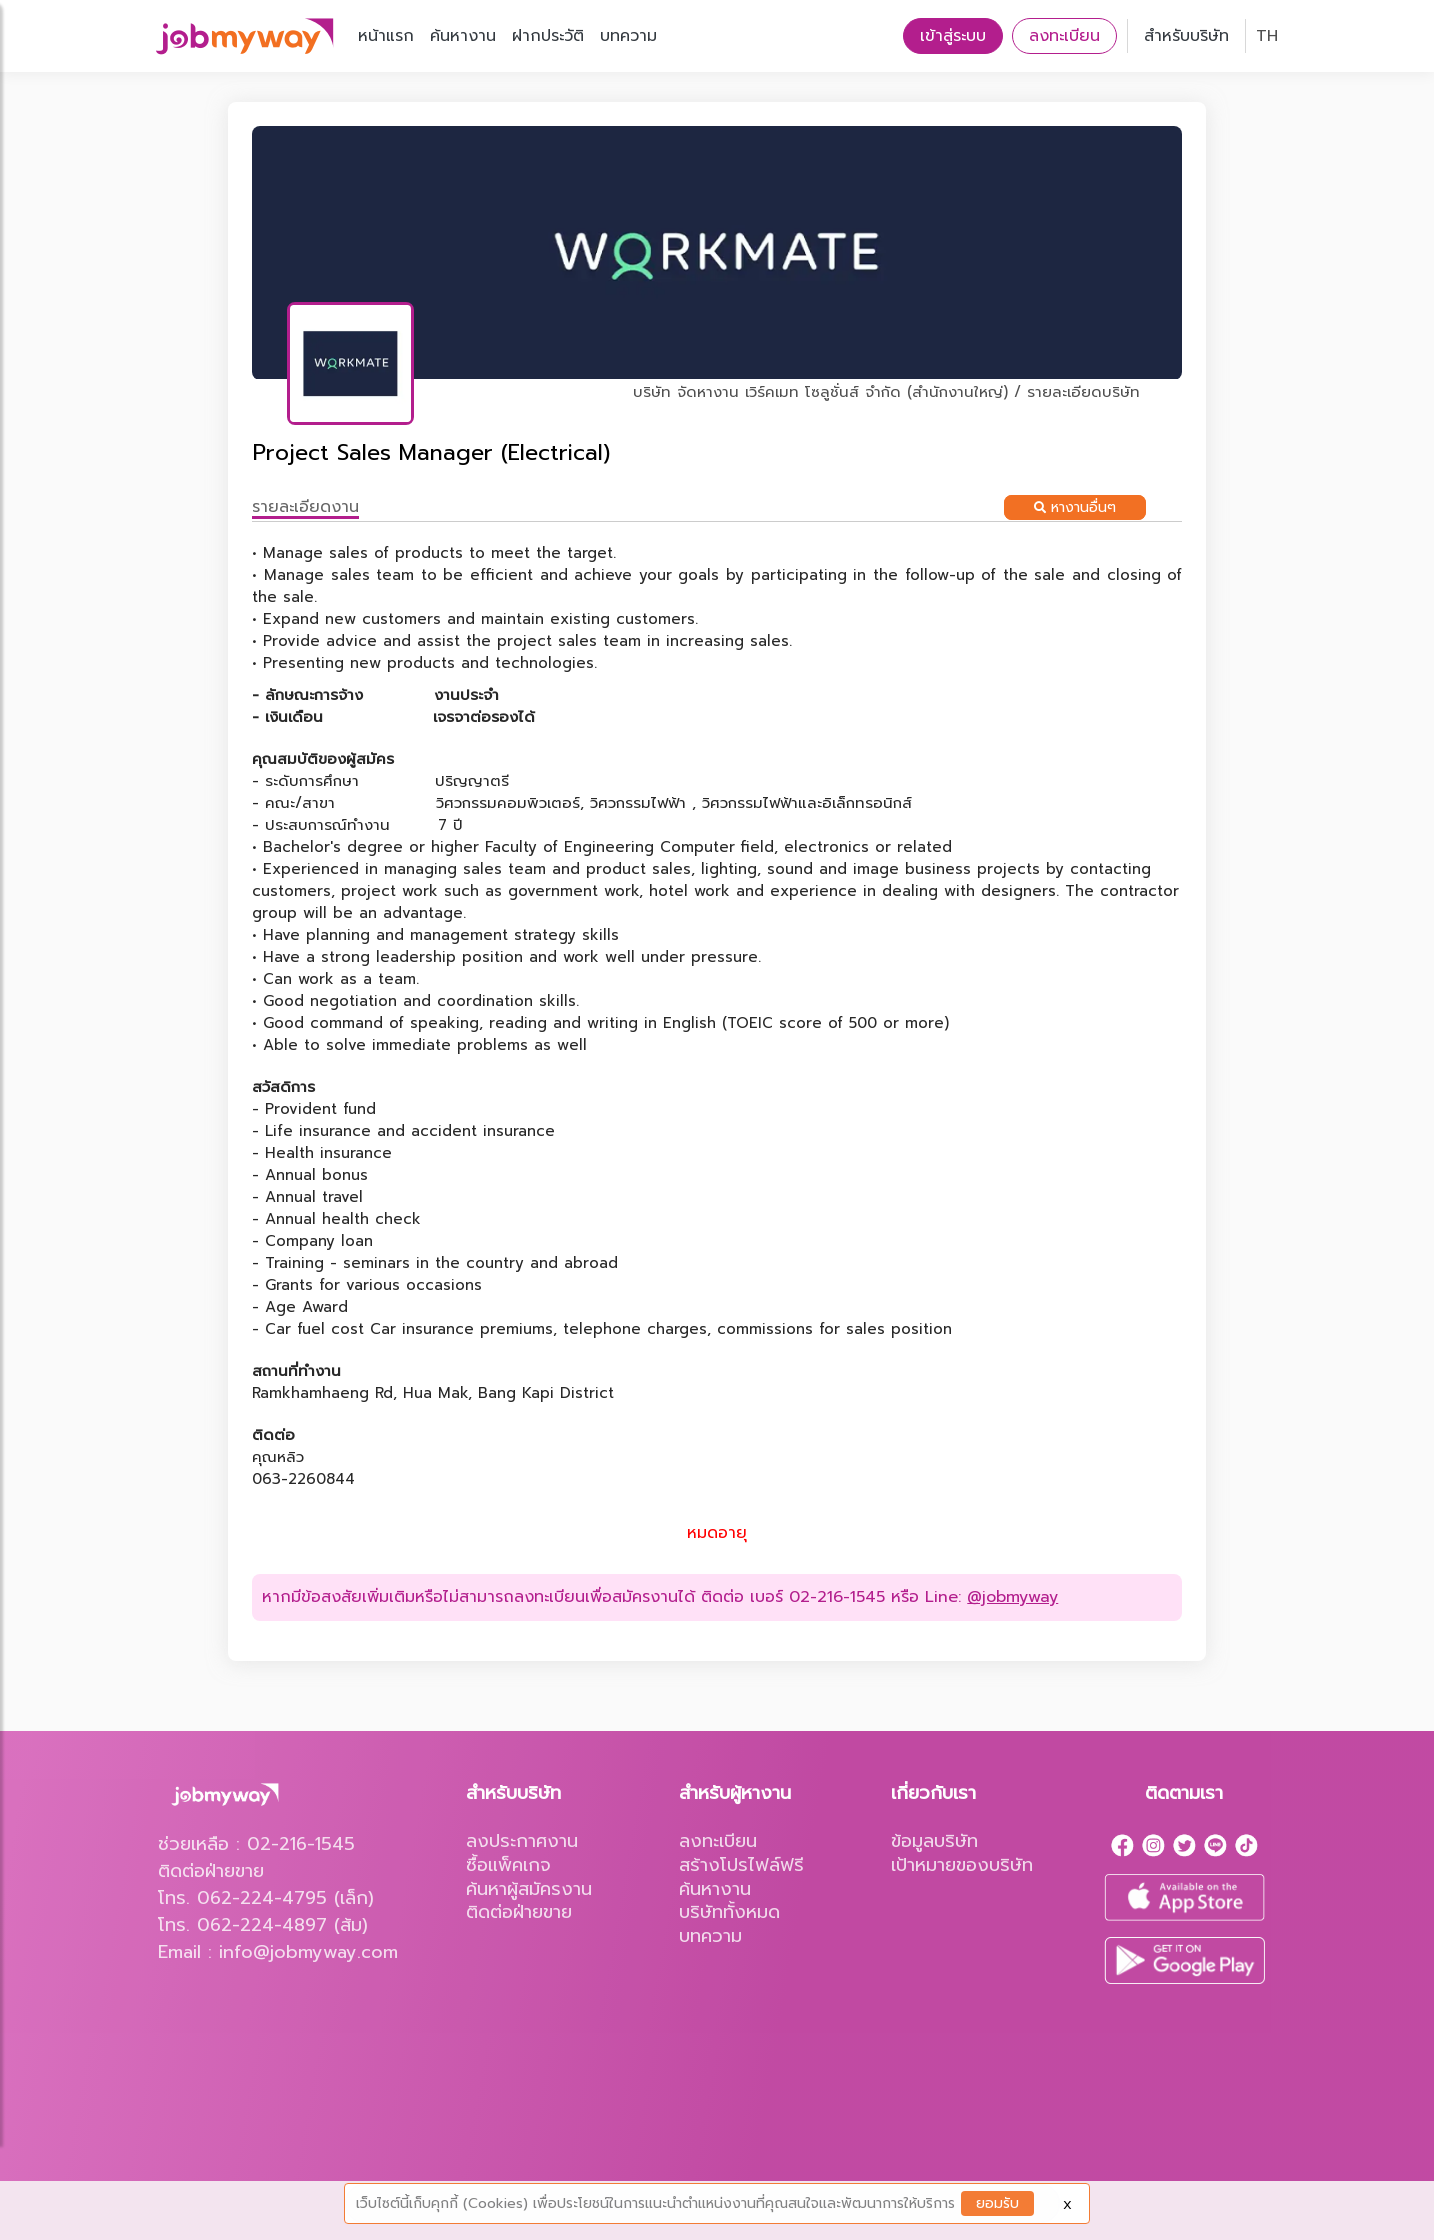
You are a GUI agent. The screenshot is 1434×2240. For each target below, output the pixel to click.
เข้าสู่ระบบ (953, 36)
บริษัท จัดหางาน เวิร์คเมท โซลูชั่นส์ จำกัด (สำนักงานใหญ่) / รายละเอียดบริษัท (886, 392)
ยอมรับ (997, 2203)
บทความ (628, 36)
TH (1267, 36)
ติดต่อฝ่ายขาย (519, 1912)
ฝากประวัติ (548, 36)
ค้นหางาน (463, 36)
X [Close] (1067, 2205)
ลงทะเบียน (1064, 36)
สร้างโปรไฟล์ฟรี (741, 1865)
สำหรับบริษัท (1186, 36)
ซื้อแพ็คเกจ (508, 1865)
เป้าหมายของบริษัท (962, 1865)
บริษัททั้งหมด (729, 1912)
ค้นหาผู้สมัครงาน (529, 1889)
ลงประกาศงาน (522, 1841)
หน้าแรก (386, 36)
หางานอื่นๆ (1075, 507)
